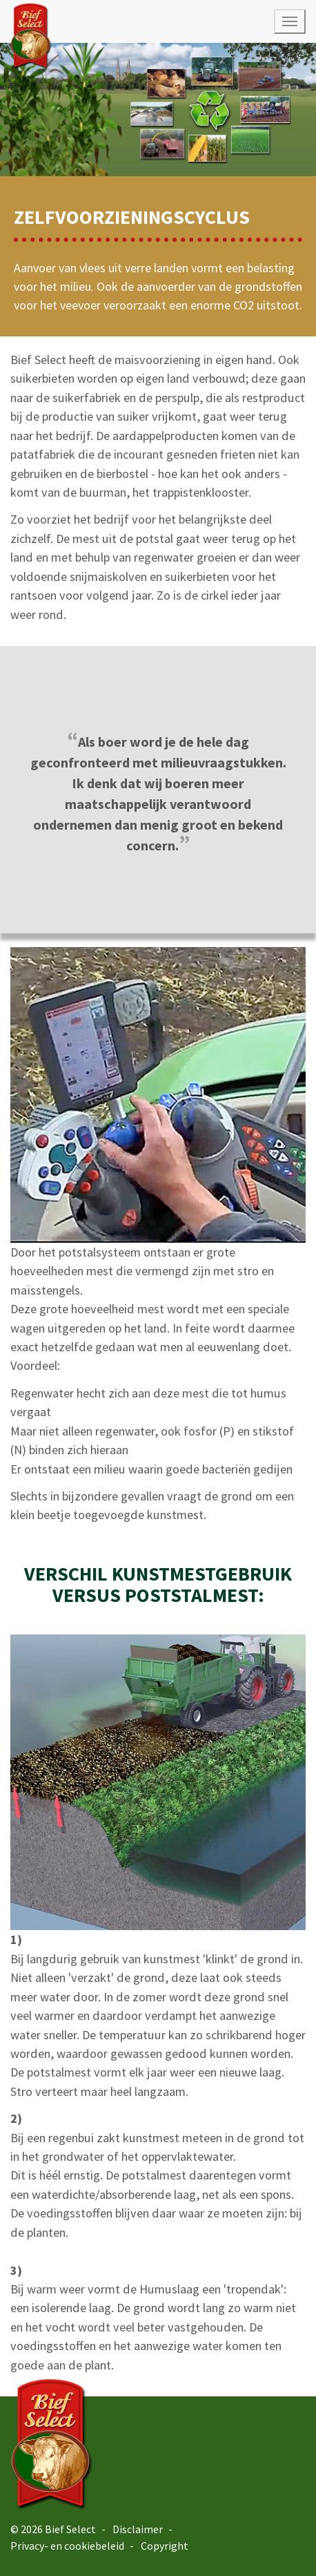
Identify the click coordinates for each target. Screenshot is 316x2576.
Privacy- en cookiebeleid (67, 2546)
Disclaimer (137, 2529)
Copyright (164, 2546)
